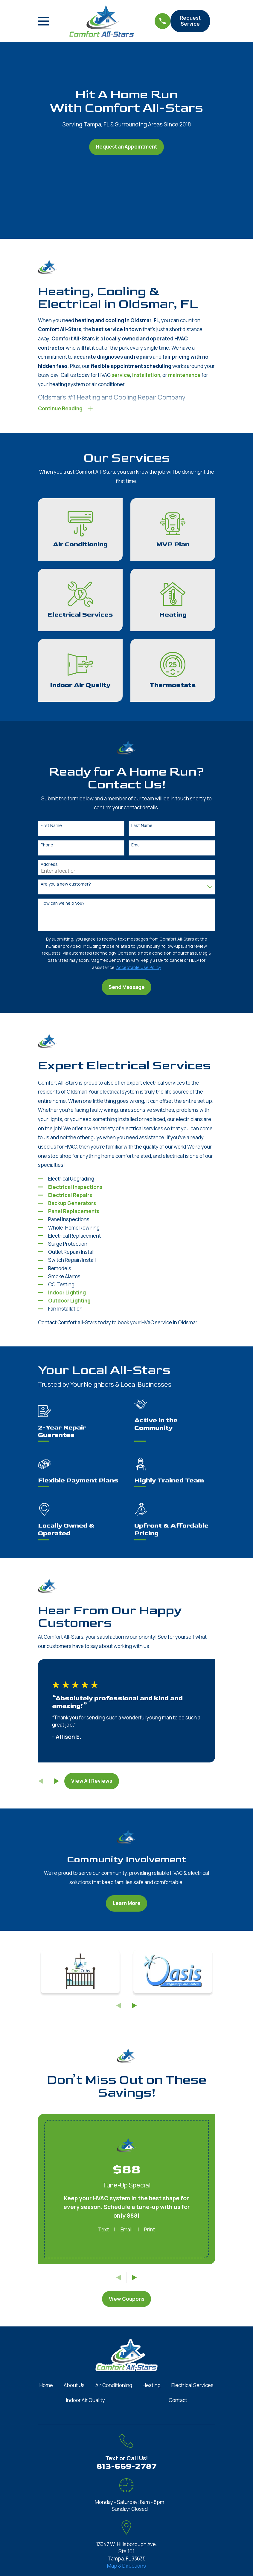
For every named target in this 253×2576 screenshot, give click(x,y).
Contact (178, 2401)
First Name (51, 827)
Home (46, 2387)
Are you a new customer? (66, 886)
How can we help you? (63, 905)
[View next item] (57, 1783)
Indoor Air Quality (85, 2401)
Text (103, 2231)
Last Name (142, 827)
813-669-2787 (127, 2468)
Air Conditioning (113, 2387)
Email (136, 846)
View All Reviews (91, 1782)
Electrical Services (192, 2387)
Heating (152, 2387)
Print (149, 2231)
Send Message (127, 988)
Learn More (127, 1904)
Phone (47, 846)
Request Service (190, 20)
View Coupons (126, 2300)
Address (49, 866)
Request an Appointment (126, 146)
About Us (74, 2387)
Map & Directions (126, 2567)
